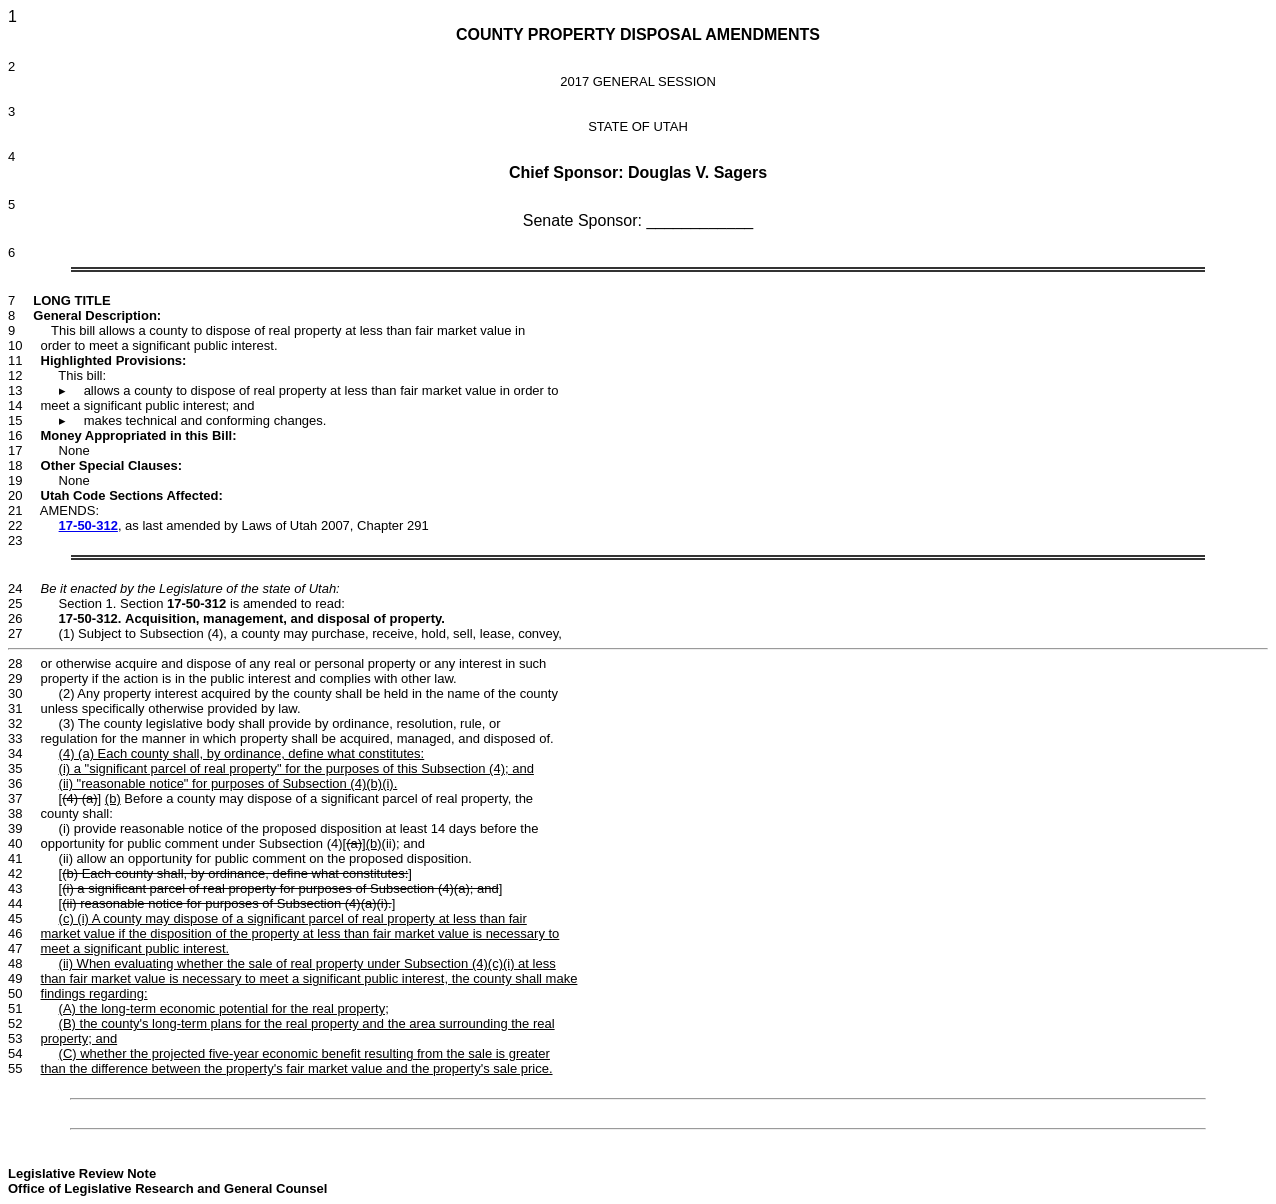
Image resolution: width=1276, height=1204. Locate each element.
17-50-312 (88, 525)
